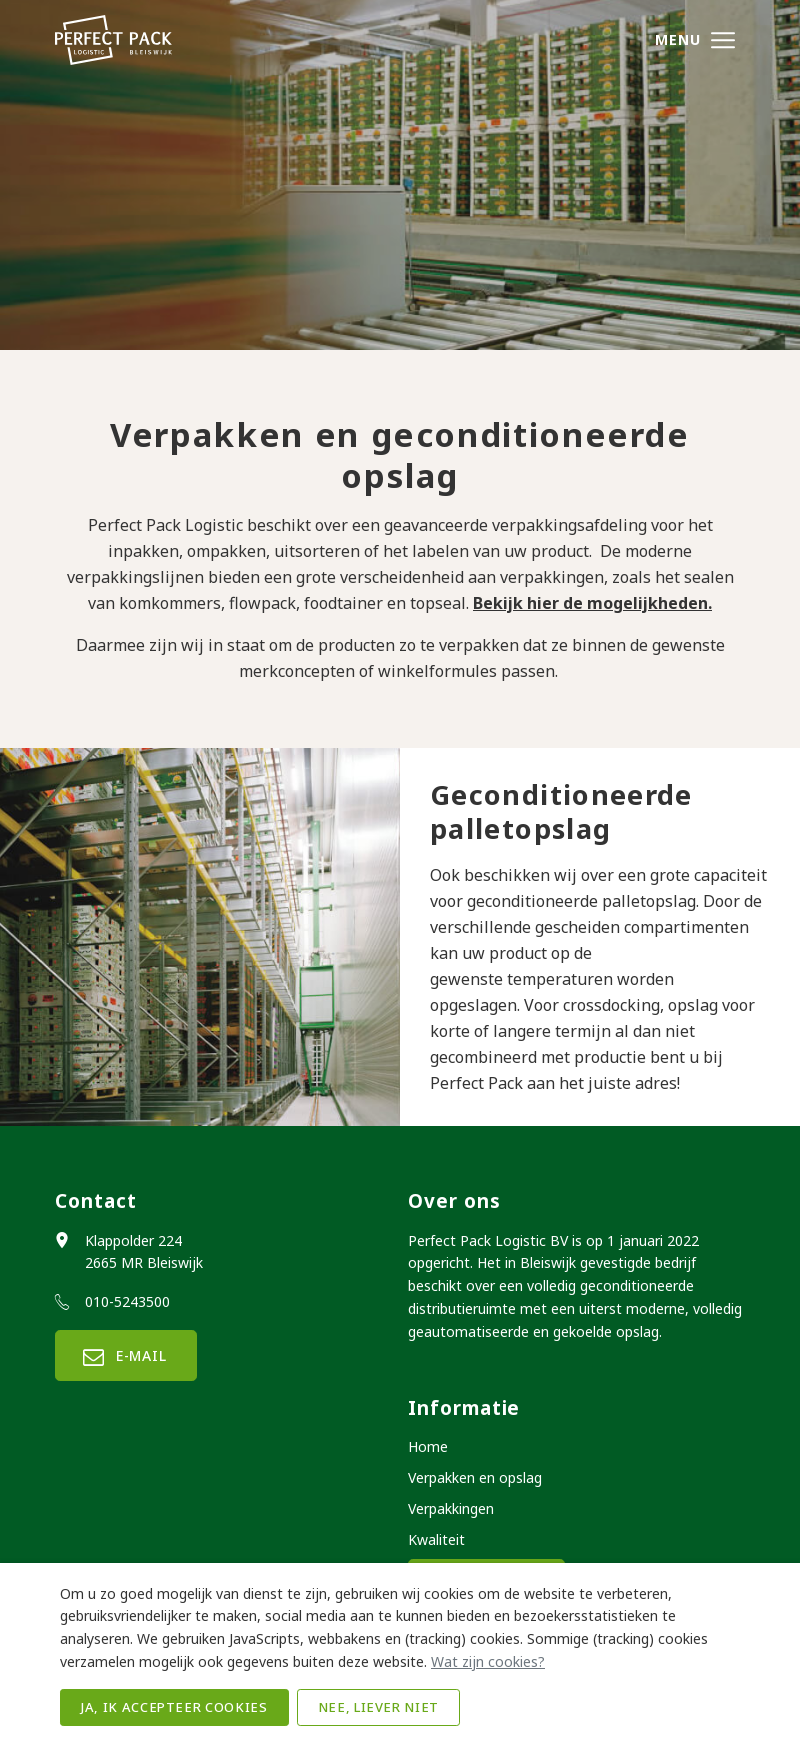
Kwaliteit (436, 1539)
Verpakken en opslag (475, 1477)
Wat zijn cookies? (488, 1661)
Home (428, 1446)
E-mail (126, 1355)
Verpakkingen (451, 1508)
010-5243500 (127, 1301)
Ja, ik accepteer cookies (174, 1707)
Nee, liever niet (378, 1707)
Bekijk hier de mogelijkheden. (592, 603)
